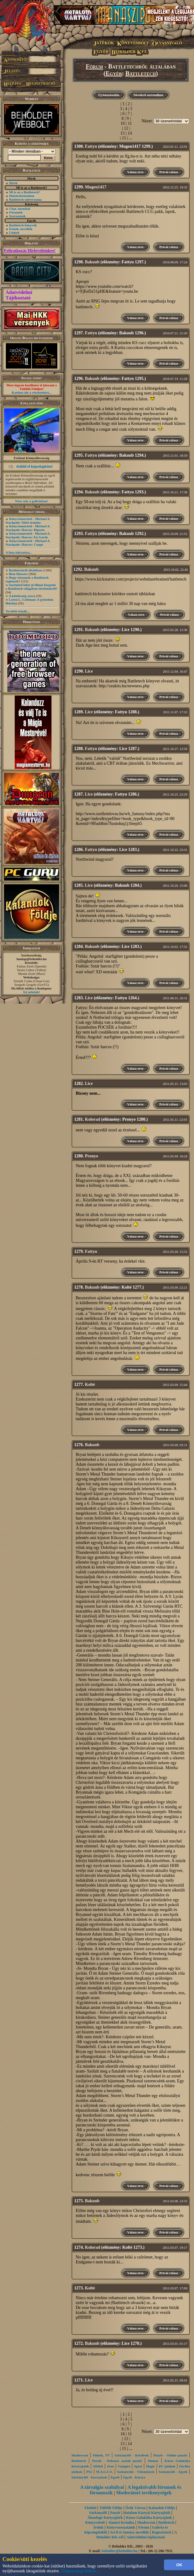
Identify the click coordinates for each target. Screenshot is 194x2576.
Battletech (140, 73)
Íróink (98, 2527)
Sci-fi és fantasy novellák (129, 2532)
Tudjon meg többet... (80, 2571)
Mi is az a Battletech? (24, 192)
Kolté (90, 1384)
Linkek (14, 232)
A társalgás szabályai (102, 2487)
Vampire (124, 2466)
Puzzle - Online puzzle (170, 2455)
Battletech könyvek (23, 225)
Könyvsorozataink (121, 2527)
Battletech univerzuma (25, 199)
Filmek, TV (101, 2455)
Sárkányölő (98, 2513)
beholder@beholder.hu (120, 2551)
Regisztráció (161, 2532)
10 (122, 123)
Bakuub (92, 262)
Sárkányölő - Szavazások (89, 2477)
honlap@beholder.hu (32, 959)
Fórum (94, 66)
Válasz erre (135, 172)
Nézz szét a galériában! (31, 501)
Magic (150, 2466)
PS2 (89, 2472)
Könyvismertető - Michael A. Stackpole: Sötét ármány (28, 520)
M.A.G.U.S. (104, 2472)
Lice (89, 671)
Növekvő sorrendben (148, 95)
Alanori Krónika (121, 2522)
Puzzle (115, 2513)
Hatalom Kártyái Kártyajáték (147, 2513)
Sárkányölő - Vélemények (135, 2472)
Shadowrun (79, 2455)
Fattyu (91, 146)
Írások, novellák (20, 229)
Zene (110, 2466)
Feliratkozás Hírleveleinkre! (29, 250)
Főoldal (91, 2508)
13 (122, 133)
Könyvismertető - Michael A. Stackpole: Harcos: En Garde (28, 535)
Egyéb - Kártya (134, 2477)
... (130, 138)
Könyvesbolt (95, 2522)
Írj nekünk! (31, 992)
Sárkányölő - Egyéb (172, 2472)
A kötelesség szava (22, 596)
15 (124, 138)
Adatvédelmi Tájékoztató (19, 295)
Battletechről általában (25, 570)
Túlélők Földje (110, 2508)
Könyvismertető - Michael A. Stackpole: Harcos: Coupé (28, 542)
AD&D (98, 2466)
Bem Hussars (18, 574)
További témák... (17, 611)
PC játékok (167, 2466)
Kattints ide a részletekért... (31, 392)
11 (130, 123)
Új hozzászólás (108, 95)
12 (126, 128)
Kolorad (92, 1119)
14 (129, 133)
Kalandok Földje (162, 2508)
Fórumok (16, 212)
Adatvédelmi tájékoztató (146, 2537)
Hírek (13, 183)
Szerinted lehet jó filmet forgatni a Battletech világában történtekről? (32, 586)
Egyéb (113, 73)
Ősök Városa (135, 2508)
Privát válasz (168, 172)
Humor (153, 2461)
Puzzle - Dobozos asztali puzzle (117, 2461)
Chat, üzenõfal (19, 208)
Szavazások (17, 216)
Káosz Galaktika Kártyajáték (149, 2517)
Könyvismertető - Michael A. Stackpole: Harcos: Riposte (28, 528)
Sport (138, 2466)
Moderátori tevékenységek (144, 2492)
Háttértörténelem (21, 196)
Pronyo (91, 1156)
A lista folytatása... (19, 552)
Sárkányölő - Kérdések (132, 2455)
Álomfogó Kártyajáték (105, 2517)
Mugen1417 (95, 187)
